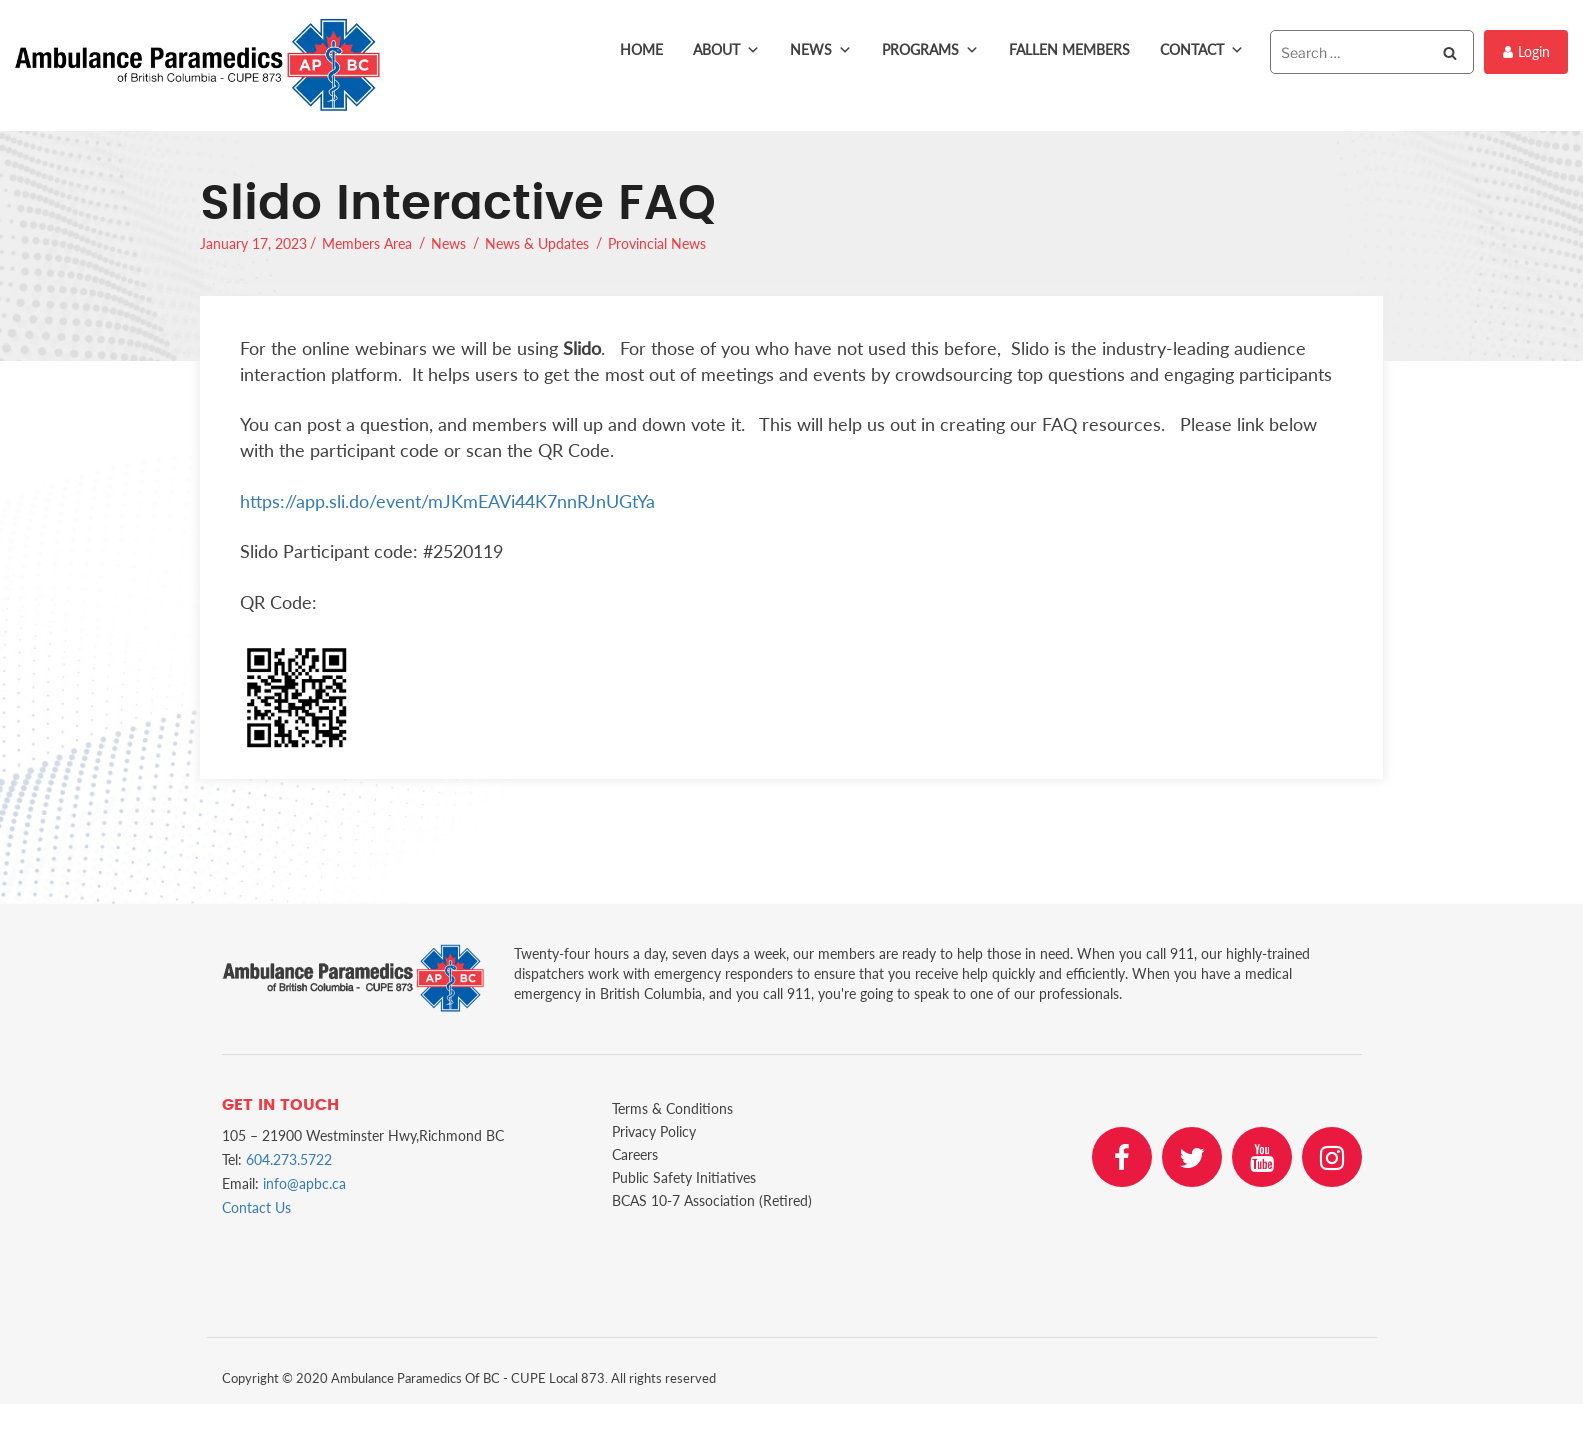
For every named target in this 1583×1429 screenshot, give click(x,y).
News (821, 50)
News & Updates (537, 243)
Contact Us (256, 1207)
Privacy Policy (654, 1131)
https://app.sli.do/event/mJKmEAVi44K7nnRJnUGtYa (447, 501)
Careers (635, 1154)
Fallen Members (1069, 49)
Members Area (367, 243)
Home (641, 49)
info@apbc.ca (304, 1183)
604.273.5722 (289, 1159)
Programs (930, 50)
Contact (1202, 50)
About (726, 50)
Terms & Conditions (672, 1108)
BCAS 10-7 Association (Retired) (712, 1200)
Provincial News (657, 243)
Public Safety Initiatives (684, 1177)
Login (1526, 51)
